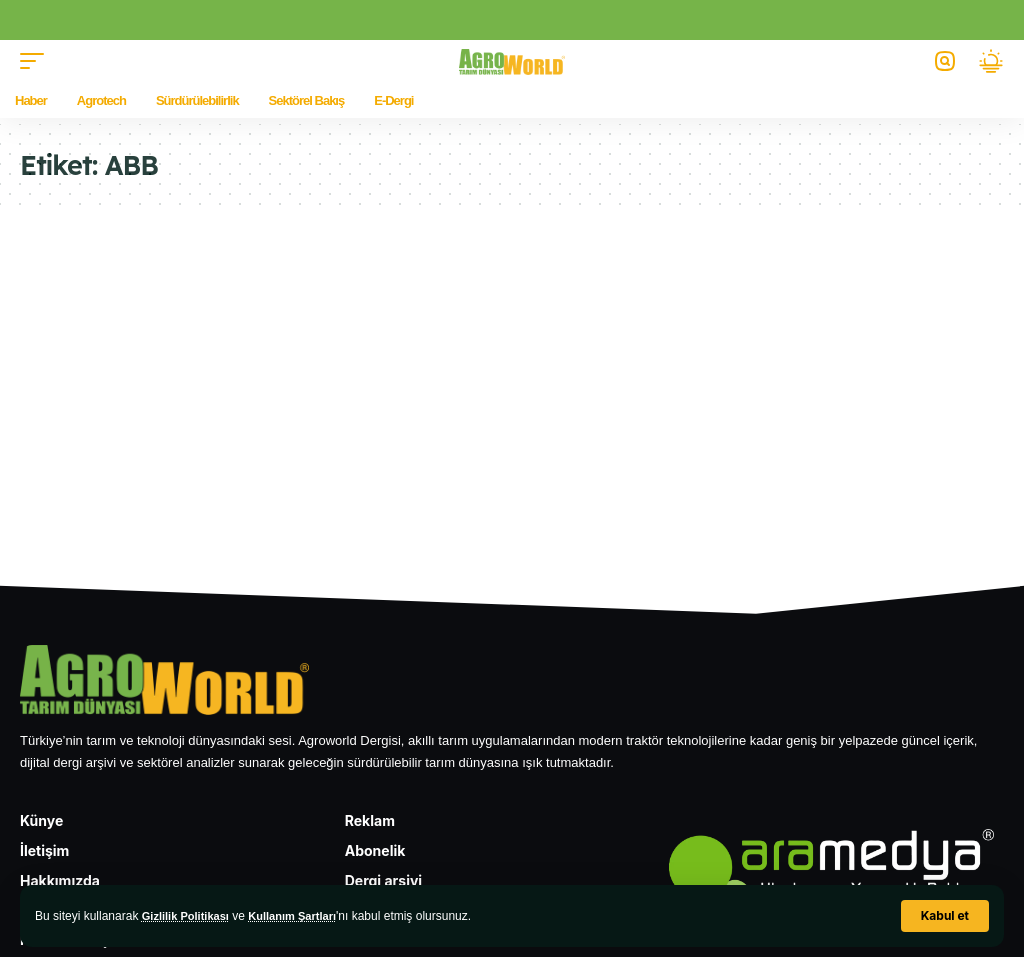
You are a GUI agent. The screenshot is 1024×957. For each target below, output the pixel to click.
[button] (945, 916)
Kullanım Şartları (303, 916)
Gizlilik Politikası (189, 916)
